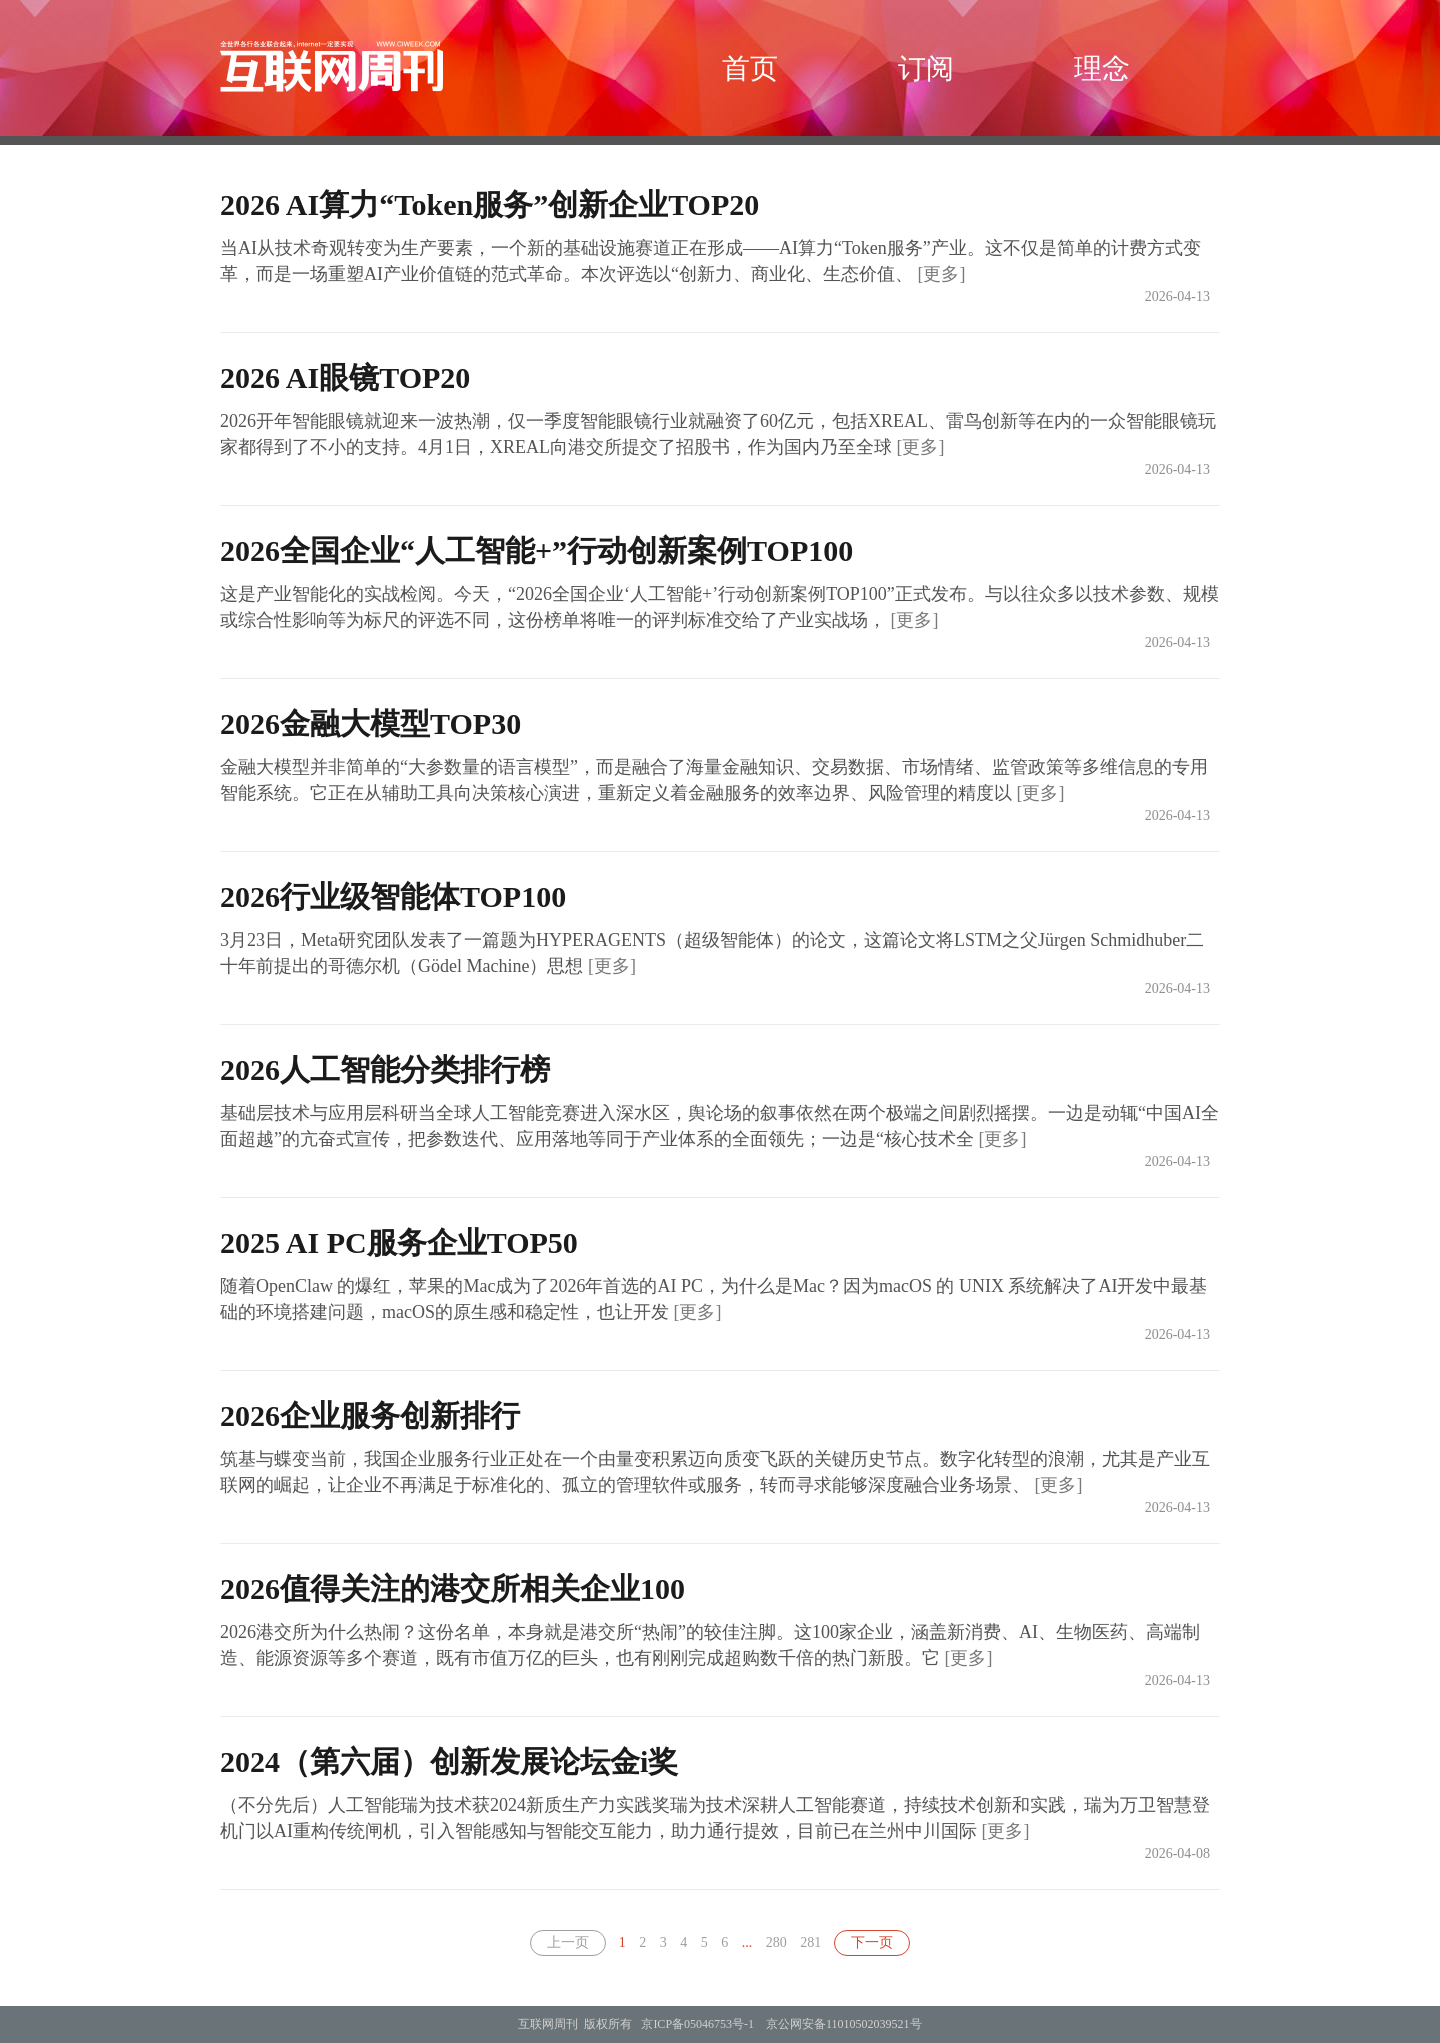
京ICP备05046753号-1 (697, 2024)
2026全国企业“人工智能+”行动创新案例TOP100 (536, 550)
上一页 (568, 1942)
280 (776, 1942)
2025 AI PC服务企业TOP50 (399, 1242)
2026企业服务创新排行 (370, 1415)
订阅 (926, 68)
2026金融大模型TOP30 (370, 723)
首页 (750, 68)
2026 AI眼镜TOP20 (345, 377)
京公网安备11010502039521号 (844, 2024)
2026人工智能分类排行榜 (385, 1069)
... (747, 1942)
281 (810, 1942)
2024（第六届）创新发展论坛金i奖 (449, 1761)
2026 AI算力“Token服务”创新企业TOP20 (489, 204)
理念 (1102, 68)
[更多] (941, 274)
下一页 (872, 1942)
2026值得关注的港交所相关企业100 (452, 1588)
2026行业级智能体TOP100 (393, 896)
